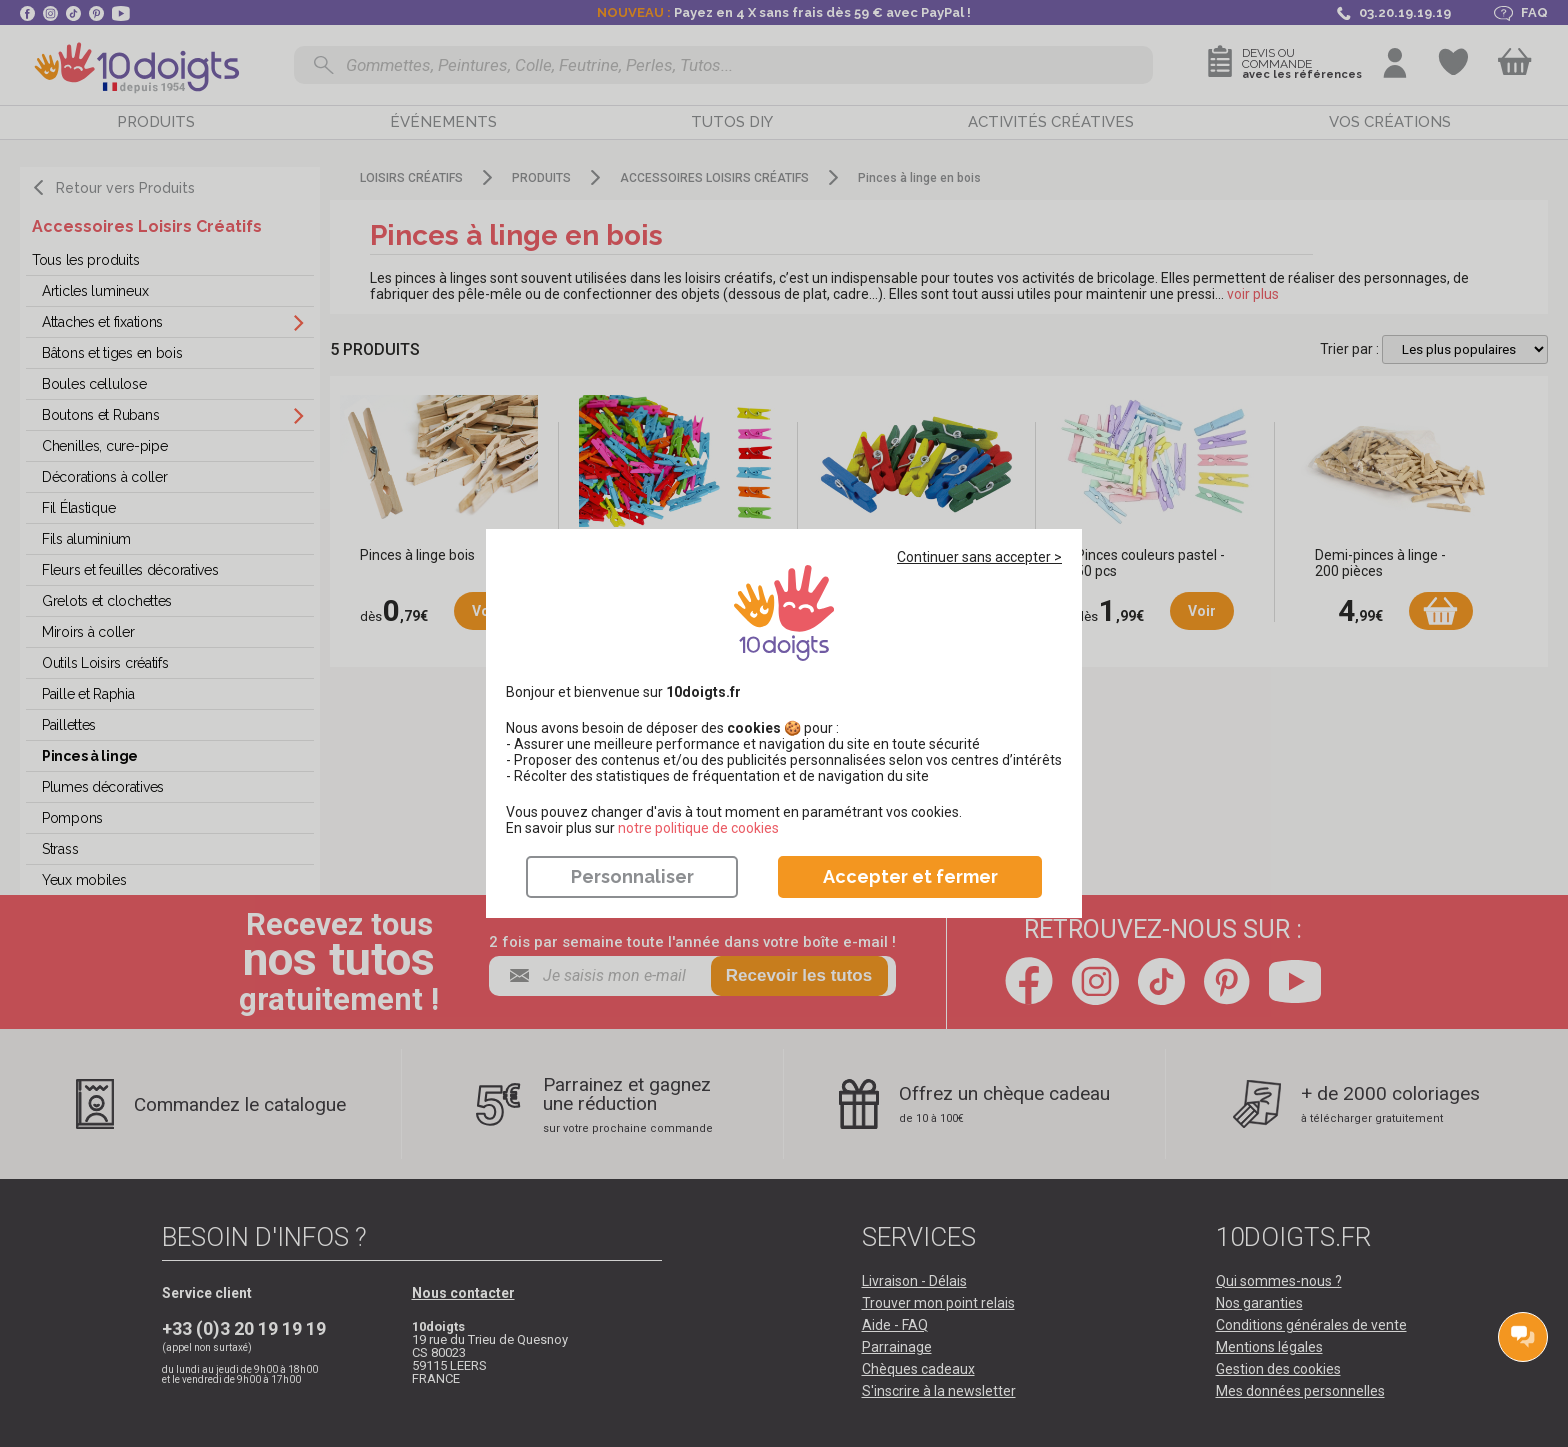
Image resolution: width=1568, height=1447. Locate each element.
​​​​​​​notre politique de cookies (698, 828)
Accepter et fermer (910, 876)
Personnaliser (632, 876)
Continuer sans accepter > (979, 557)
